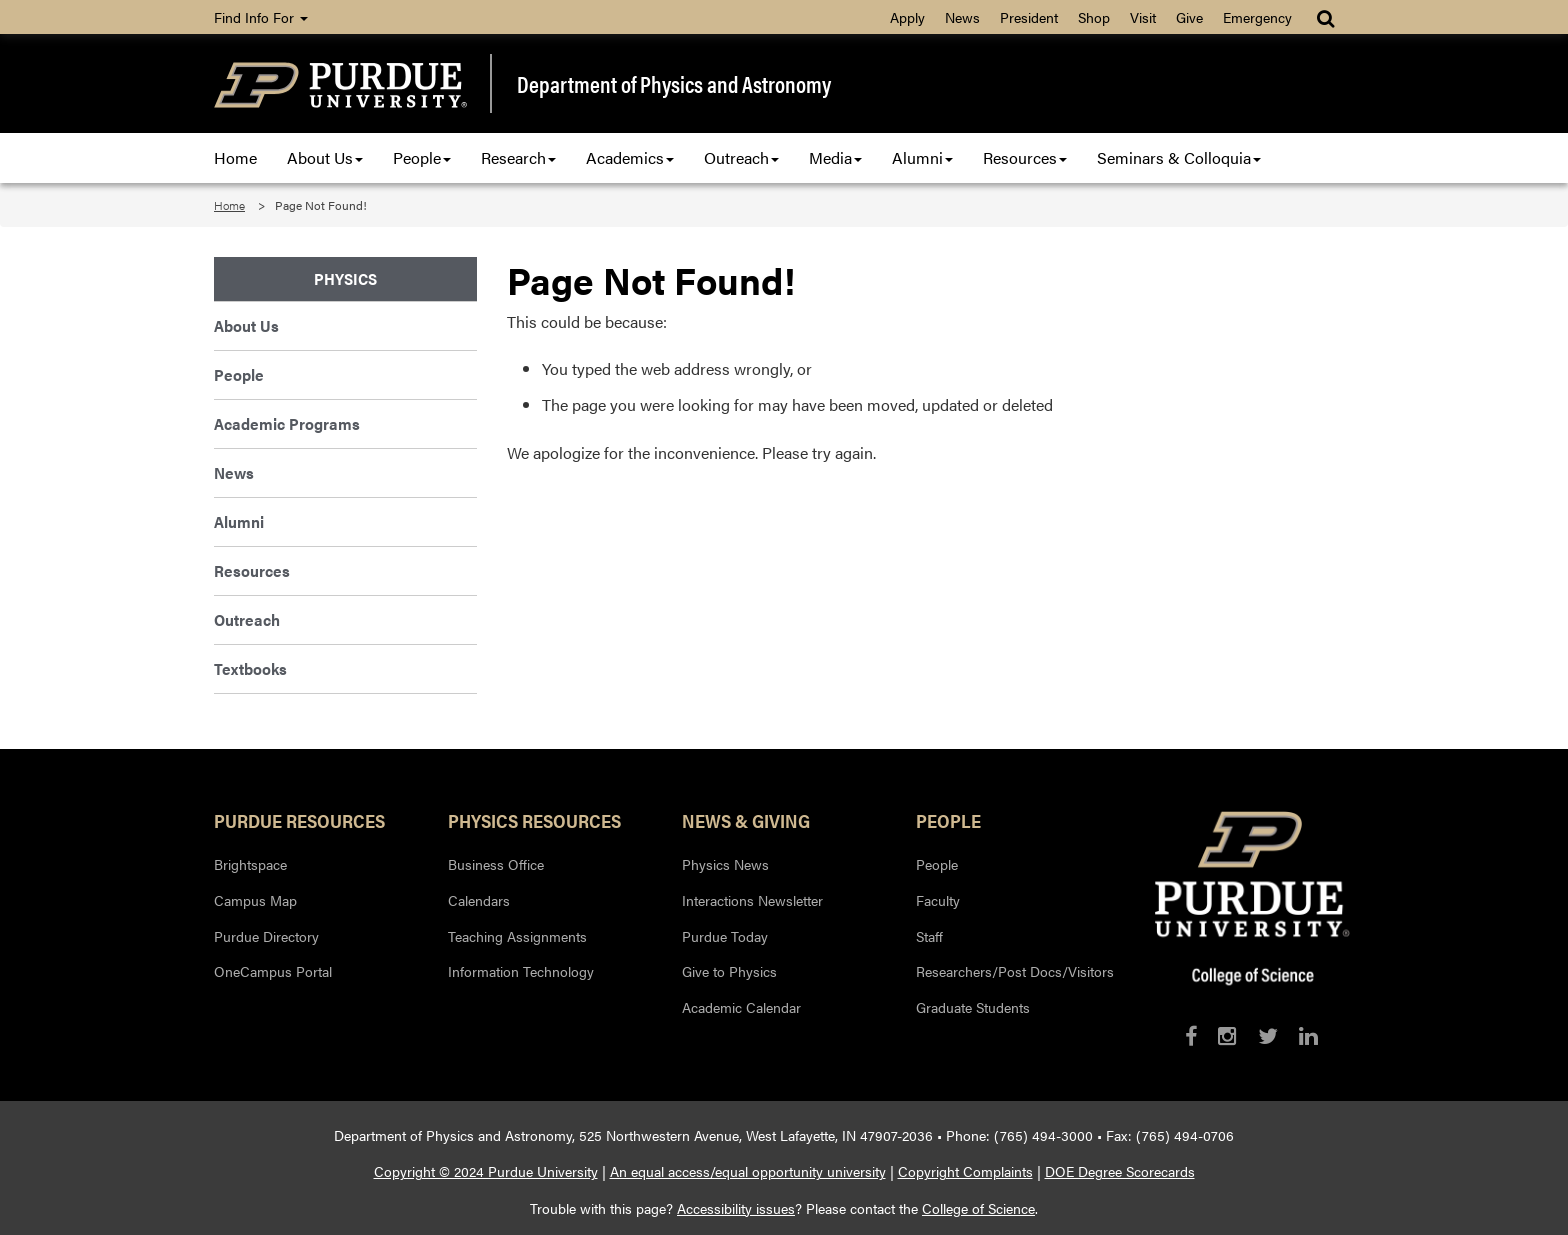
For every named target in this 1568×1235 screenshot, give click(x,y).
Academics (630, 157)
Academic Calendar (741, 1007)
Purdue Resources (299, 820)
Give (1189, 17)
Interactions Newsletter (752, 900)
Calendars (479, 900)
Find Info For (261, 17)
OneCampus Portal (273, 971)
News (962, 17)
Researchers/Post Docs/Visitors (1015, 971)
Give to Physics (729, 971)
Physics (345, 278)
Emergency (1257, 17)
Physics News (725, 864)
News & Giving (746, 820)
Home (235, 157)
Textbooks (250, 668)
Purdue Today (725, 936)
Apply (907, 17)
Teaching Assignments (517, 936)
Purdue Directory (266, 936)
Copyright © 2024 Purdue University (486, 1171)
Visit (1143, 17)
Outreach (741, 157)
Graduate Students (973, 1007)
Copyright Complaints (965, 1171)
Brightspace (250, 864)
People (422, 157)
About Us (325, 157)
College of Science (978, 1208)
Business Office (496, 864)
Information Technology (521, 971)
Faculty (938, 900)
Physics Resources (534, 820)
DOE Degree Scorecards (1120, 1171)
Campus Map (255, 900)
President (1029, 17)
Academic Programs (287, 423)
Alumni (922, 157)
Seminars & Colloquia (1179, 157)
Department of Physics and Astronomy (674, 84)
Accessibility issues (736, 1208)
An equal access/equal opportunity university (748, 1171)
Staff (929, 936)
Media (835, 157)
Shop (1094, 17)
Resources (1025, 157)
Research (518, 157)
